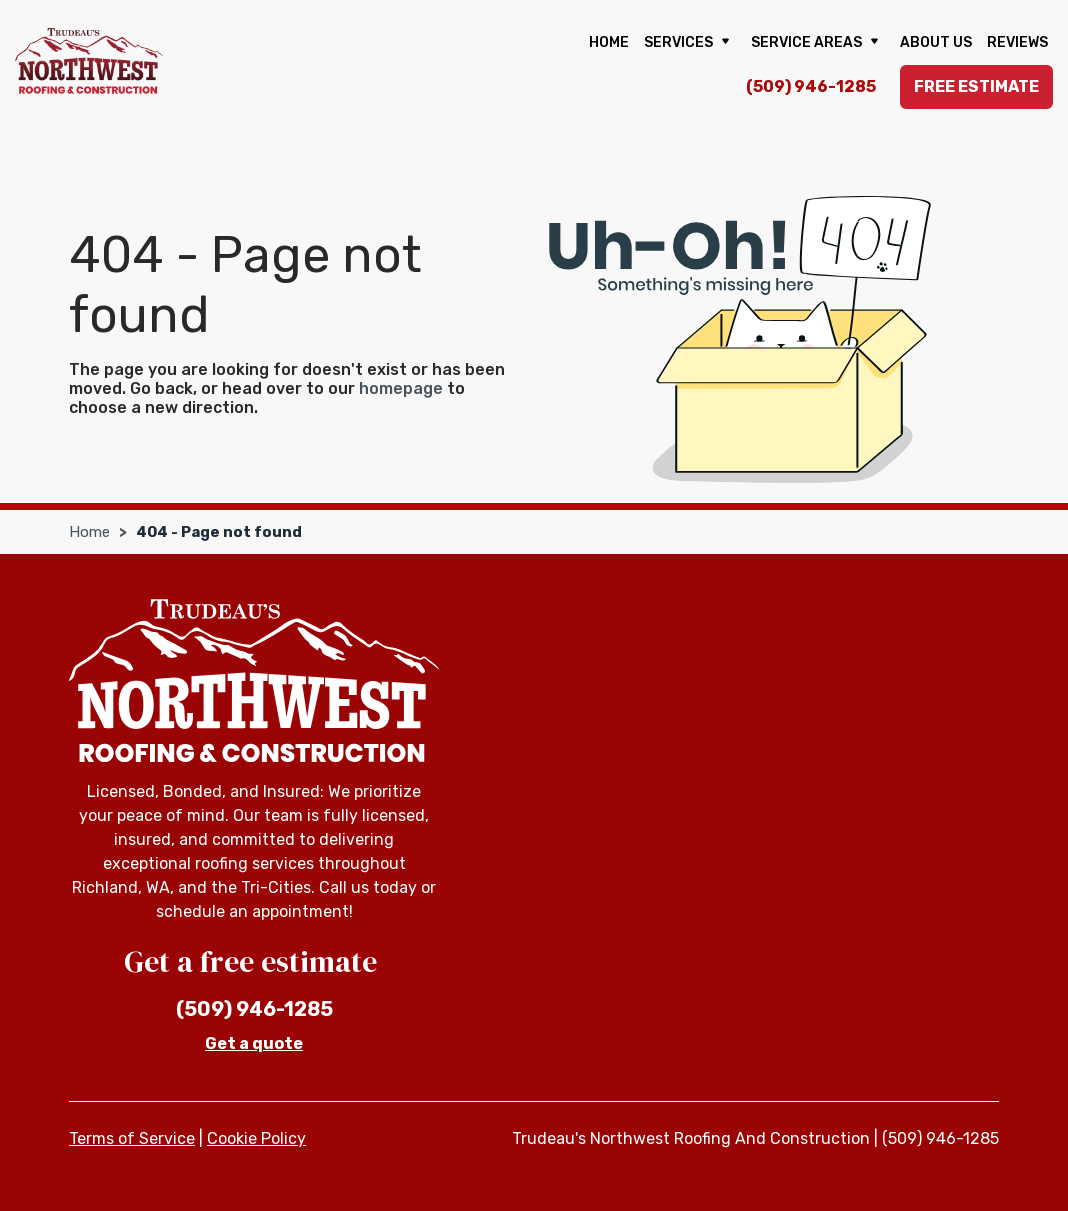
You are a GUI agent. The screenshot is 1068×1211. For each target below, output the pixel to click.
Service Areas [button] (818, 43)
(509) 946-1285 (811, 86)
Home (609, 42)
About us (936, 42)
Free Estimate (976, 86)
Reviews (1017, 42)
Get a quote (254, 1043)
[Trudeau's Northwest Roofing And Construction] (89, 60)
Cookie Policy (256, 1138)
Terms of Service (132, 1138)
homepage (401, 388)
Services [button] (690, 43)
